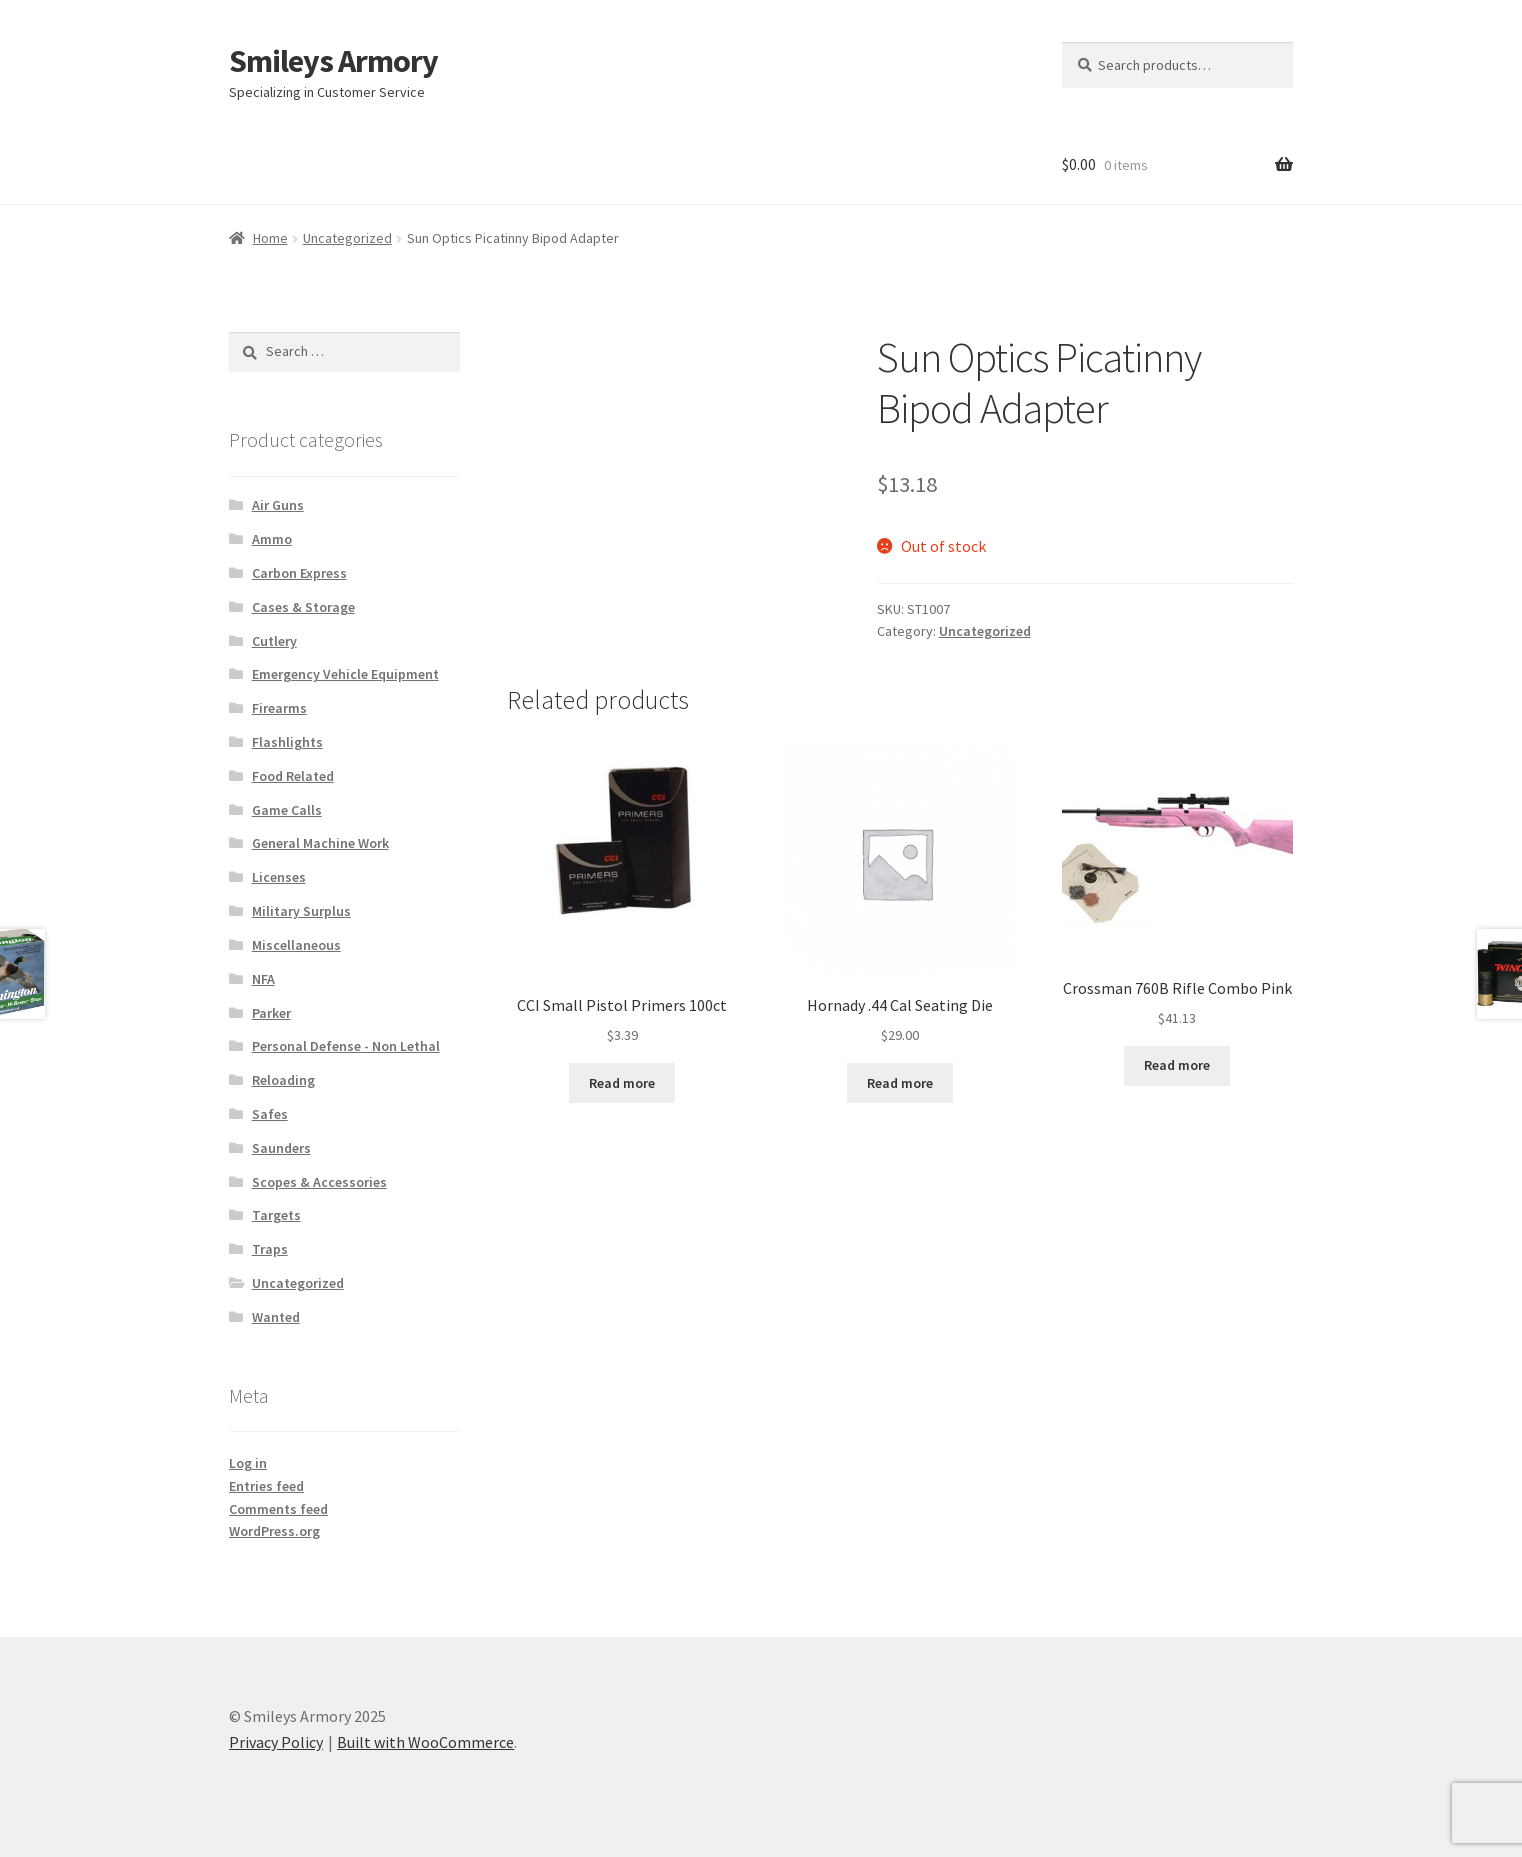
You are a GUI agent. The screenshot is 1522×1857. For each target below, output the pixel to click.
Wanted (276, 1317)
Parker (271, 1013)
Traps (270, 1249)
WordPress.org (274, 1531)
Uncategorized (347, 238)
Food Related (293, 776)
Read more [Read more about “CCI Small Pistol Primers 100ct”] (622, 1083)
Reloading (283, 1080)
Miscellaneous (296, 945)
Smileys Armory (333, 61)
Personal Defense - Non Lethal (346, 1046)
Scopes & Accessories (319, 1182)
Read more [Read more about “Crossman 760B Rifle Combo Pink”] (1177, 1065)
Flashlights (287, 742)
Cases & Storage (303, 607)
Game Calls (287, 810)
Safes (270, 1114)
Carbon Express (299, 573)
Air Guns (278, 505)
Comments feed (278, 1509)
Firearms (279, 708)
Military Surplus (301, 911)
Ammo (272, 539)
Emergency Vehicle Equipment (345, 674)
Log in (248, 1463)
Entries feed (266, 1486)
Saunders (281, 1148)
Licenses (279, 877)
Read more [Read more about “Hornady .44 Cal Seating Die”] (900, 1083)
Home (270, 238)
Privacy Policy (276, 1742)
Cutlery (274, 641)
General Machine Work (320, 843)
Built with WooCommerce (425, 1742)
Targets (276, 1215)
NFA (263, 979)
